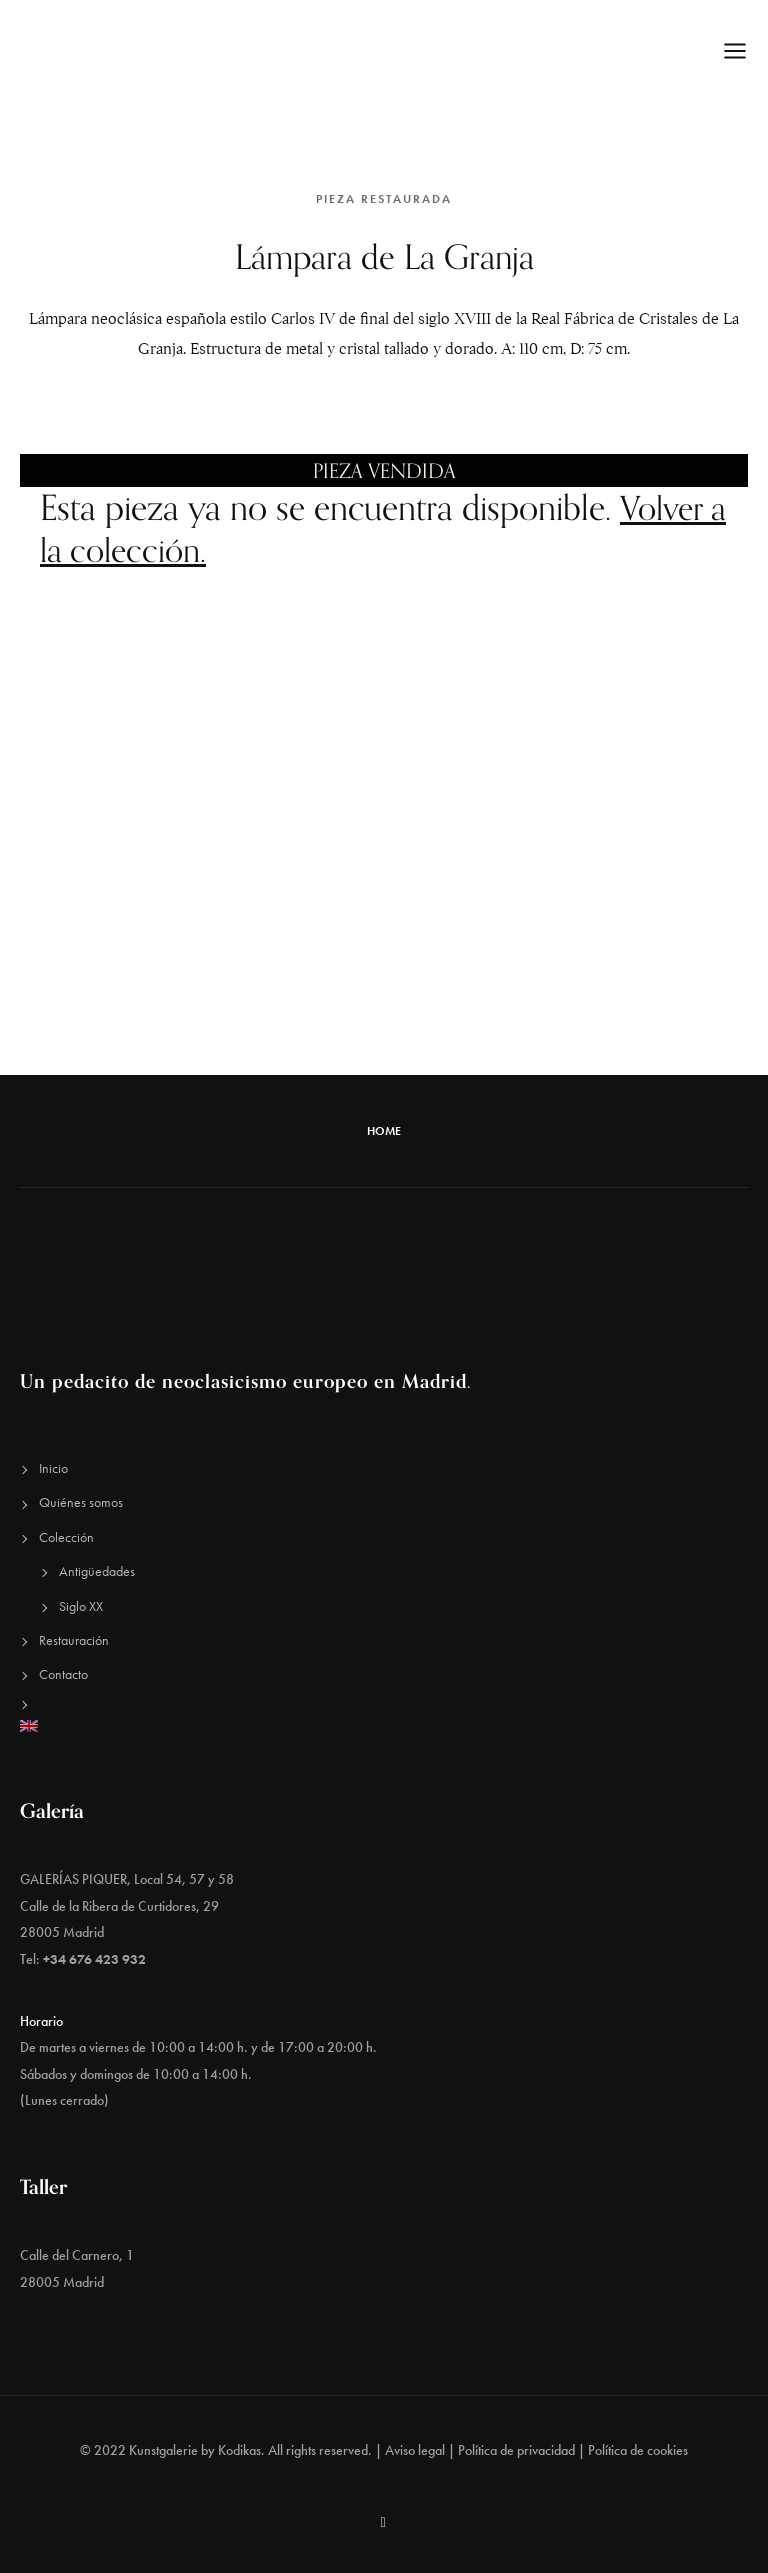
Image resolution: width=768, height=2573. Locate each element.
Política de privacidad (516, 2450)
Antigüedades (97, 1571)
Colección (66, 1537)
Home (384, 1131)
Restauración (74, 1640)
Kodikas (239, 2450)
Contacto (63, 1674)
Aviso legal (415, 2450)
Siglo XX (81, 1605)
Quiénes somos (81, 1502)
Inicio (53, 1468)
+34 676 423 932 (94, 1959)
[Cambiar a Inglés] (384, 1726)
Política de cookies (638, 2450)
